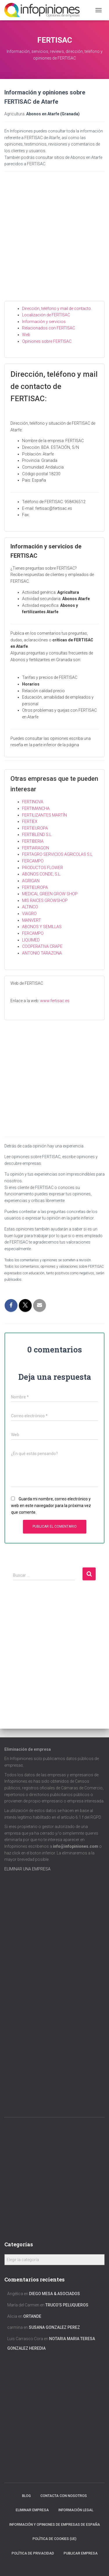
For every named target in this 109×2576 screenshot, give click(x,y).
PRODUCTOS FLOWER (42, 867)
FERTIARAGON (35, 848)
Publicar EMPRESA (81, 2553)
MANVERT (31, 920)
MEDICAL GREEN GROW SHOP (50, 893)
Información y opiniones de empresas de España (54, 2525)
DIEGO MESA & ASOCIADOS (54, 2293)
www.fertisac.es (54, 1000)
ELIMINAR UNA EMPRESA (27, 1869)
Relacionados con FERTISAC (48, 328)
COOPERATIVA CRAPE (42, 946)
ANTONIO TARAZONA (42, 953)
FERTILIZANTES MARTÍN (44, 815)
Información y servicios (44, 321)
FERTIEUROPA (35, 828)
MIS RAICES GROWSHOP (45, 900)
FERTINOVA (32, 801)
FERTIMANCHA (36, 808)
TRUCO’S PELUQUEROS (66, 2305)
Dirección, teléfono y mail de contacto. (57, 308)
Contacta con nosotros (63, 2496)
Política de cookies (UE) (54, 2539)
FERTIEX (29, 821)
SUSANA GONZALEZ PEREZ (54, 2327)
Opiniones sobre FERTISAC (47, 341)
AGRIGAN (31, 880)
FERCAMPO (33, 861)
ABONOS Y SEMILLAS (42, 926)
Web (26, 334)
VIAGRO (29, 913)
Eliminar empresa (32, 2510)
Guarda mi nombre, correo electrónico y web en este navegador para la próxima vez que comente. (51, 1505)
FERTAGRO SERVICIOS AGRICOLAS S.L (57, 854)
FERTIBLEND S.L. (37, 834)
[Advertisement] (54, 241)
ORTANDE (32, 2316)
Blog (26, 2496)
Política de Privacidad (33, 2553)
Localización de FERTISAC (46, 315)
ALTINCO (30, 907)
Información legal (75, 2510)
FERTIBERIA (33, 841)
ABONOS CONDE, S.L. (41, 874)
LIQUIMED (31, 940)
